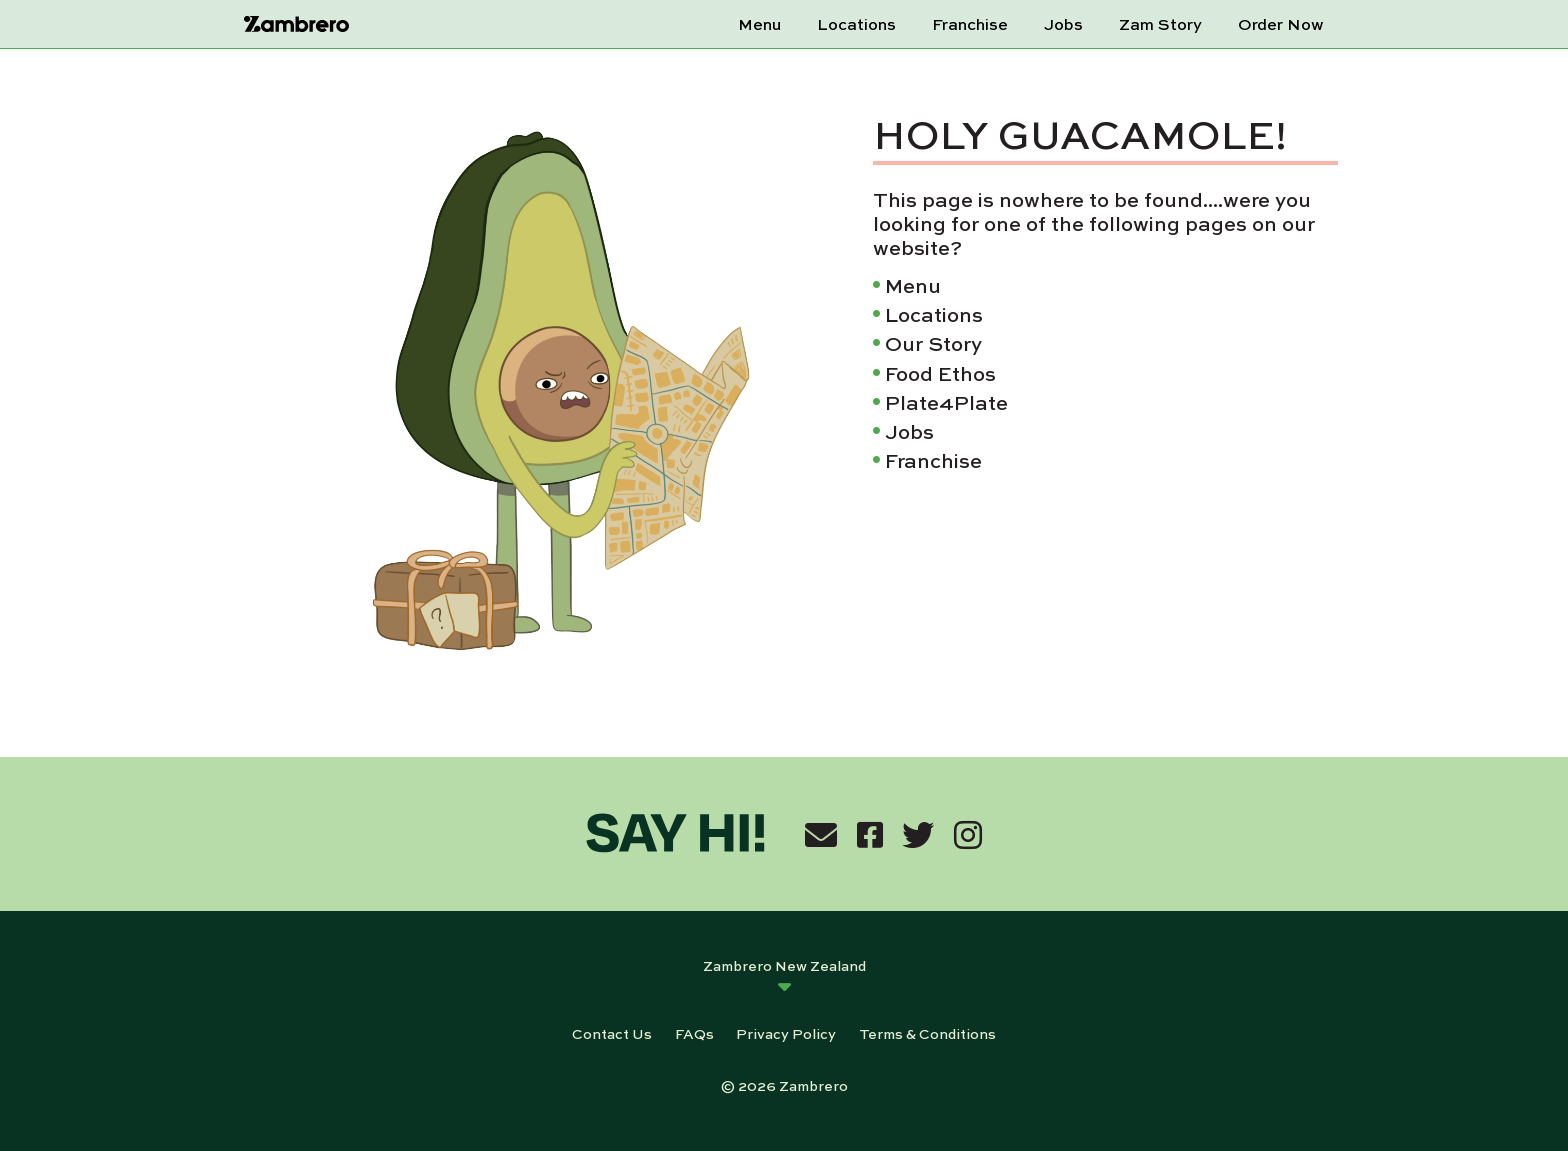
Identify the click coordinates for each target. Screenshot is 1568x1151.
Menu (759, 24)
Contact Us (612, 1033)
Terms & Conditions (927, 1033)
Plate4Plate (946, 401)
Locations (856, 24)
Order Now (1281, 24)
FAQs (694, 1033)
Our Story (933, 342)
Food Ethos (940, 372)
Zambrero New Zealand (784, 965)
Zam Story (1160, 24)
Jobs (1063, 24)
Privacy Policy (786, 1033)
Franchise (970, 24)
